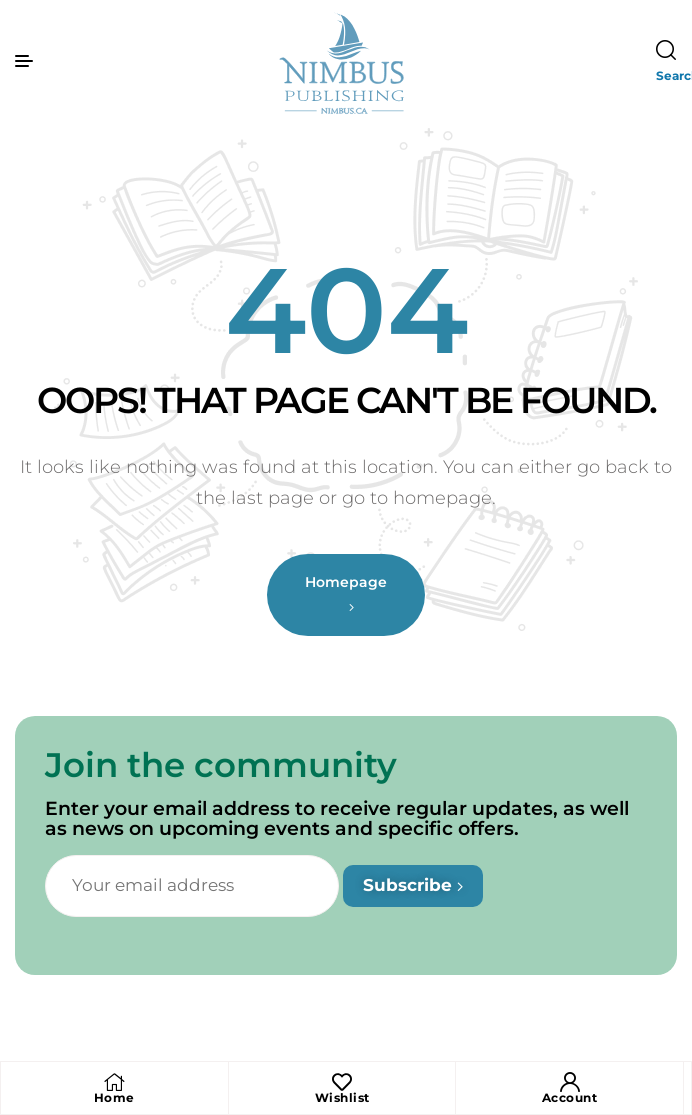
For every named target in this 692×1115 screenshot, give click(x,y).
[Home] (114, 1082)
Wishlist (342, 1097)
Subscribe (413, 885)
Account (570, 1097)
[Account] (570, 1082)
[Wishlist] (342, 1082)
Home (114, 1097)
